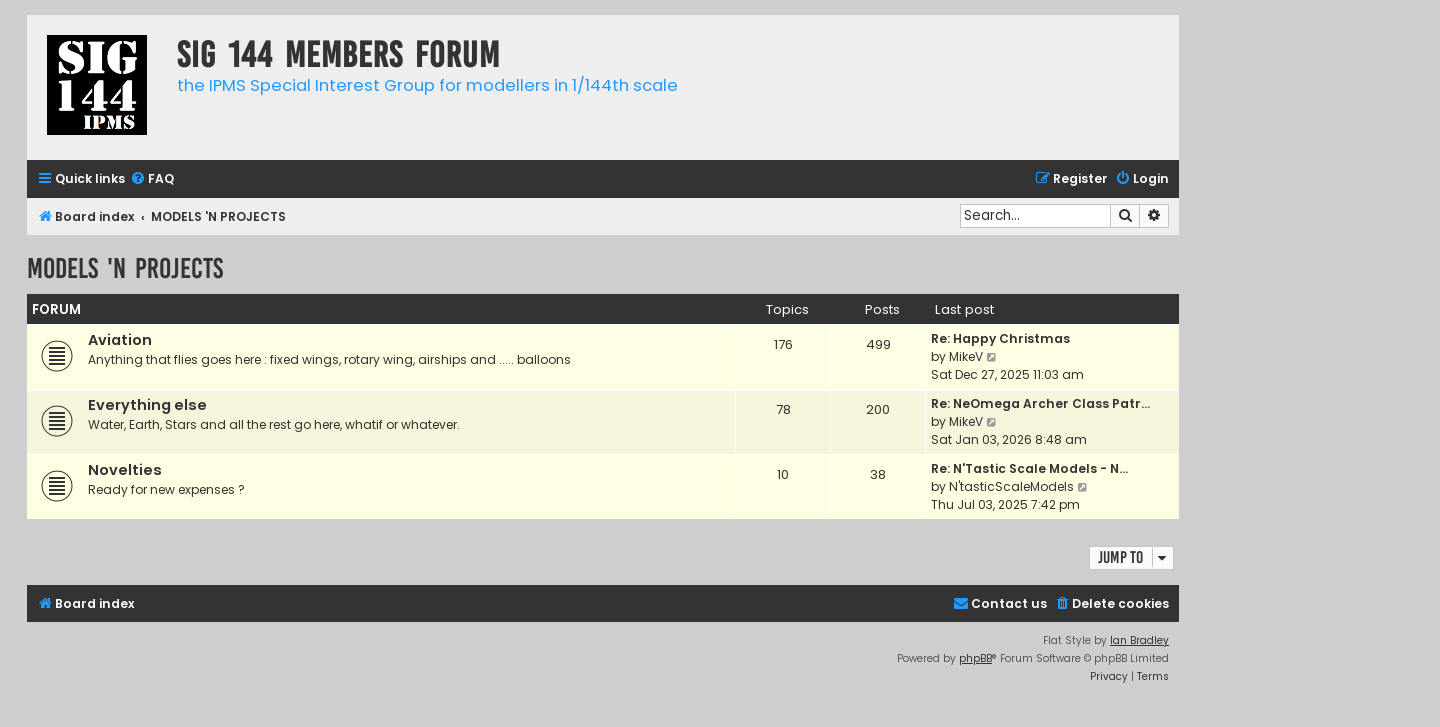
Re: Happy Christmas (1000, 338)
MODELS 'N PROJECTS (125, 268)
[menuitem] (152, 179)
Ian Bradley (1139, 640)
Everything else (147, 405)
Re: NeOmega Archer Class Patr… (1040, 403)
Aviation (120, 340)
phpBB (975, 658)
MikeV (966, 356)
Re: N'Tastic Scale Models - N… (1029, 468)
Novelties (125, 470)
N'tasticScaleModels (1011, 486)
